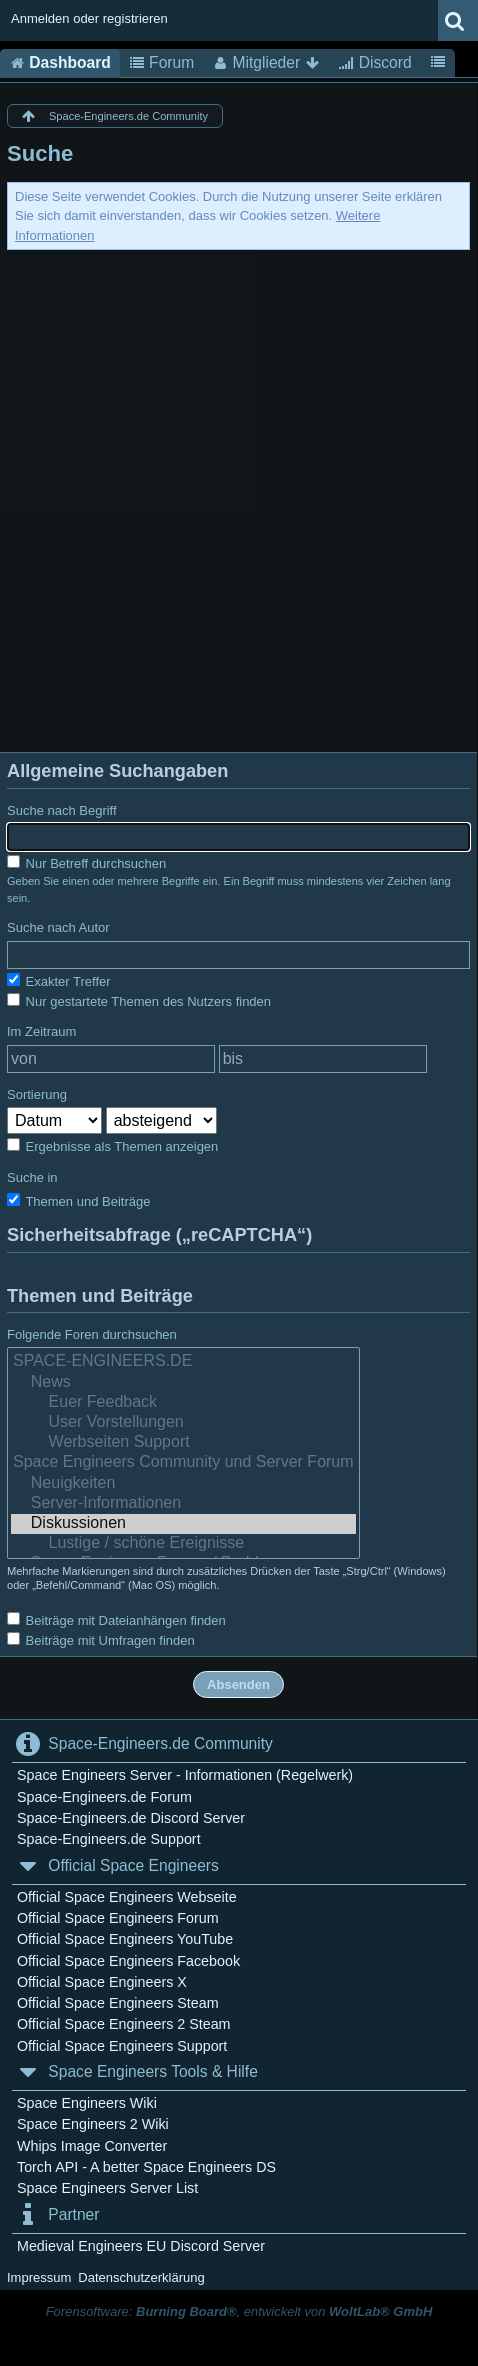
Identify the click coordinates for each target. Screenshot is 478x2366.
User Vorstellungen (183, 1423)
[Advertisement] (239, 499)
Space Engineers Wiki (87, 2103)
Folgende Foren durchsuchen (92, 1334)
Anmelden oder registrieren (89, 18)
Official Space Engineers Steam (118, 2003)
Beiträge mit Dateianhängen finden (116, 1620)
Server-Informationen (183, 1504)
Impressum (39, 2277)
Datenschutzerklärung (141, 2277)
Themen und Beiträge (78, 1201)
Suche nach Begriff (62, 810)
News (183, 1383)
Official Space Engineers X (102, 1982)
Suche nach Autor (58, 927)
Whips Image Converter (92, 2146)
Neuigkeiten (183, 1484)
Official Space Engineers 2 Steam (124, 2024)
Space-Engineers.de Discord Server (131, 1818)
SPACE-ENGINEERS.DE (183, 1362)
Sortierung (37, 1094)
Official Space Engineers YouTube (125, 1939)
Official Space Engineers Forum (118, 1918)
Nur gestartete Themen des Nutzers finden (139, 1001)
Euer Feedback (183, 1403)
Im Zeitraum (41, 1031)
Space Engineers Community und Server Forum (183, 1463)
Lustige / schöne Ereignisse (183, 1544)
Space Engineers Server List (107, 2188)
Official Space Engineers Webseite (127, 1897)
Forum (161, 63)
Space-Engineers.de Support (109, 1839)
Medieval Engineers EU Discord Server (141, 2246)
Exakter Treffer (59, 981)
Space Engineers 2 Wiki (93, 2124)
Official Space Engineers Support (122, 2046)
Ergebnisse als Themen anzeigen (112, 1146)
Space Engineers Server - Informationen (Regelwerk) (185, 1775)
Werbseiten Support (183, 1443)
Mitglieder (266, 63)
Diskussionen (183, 1524)
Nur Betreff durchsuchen (86, 863)
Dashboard (60, 63)
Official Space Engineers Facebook (128, 1961)
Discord (374, 63)
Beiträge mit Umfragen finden (101, 1640)
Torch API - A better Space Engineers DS (146, 2167)
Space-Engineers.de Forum (104, 1797)
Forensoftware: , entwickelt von (239, 2311)
